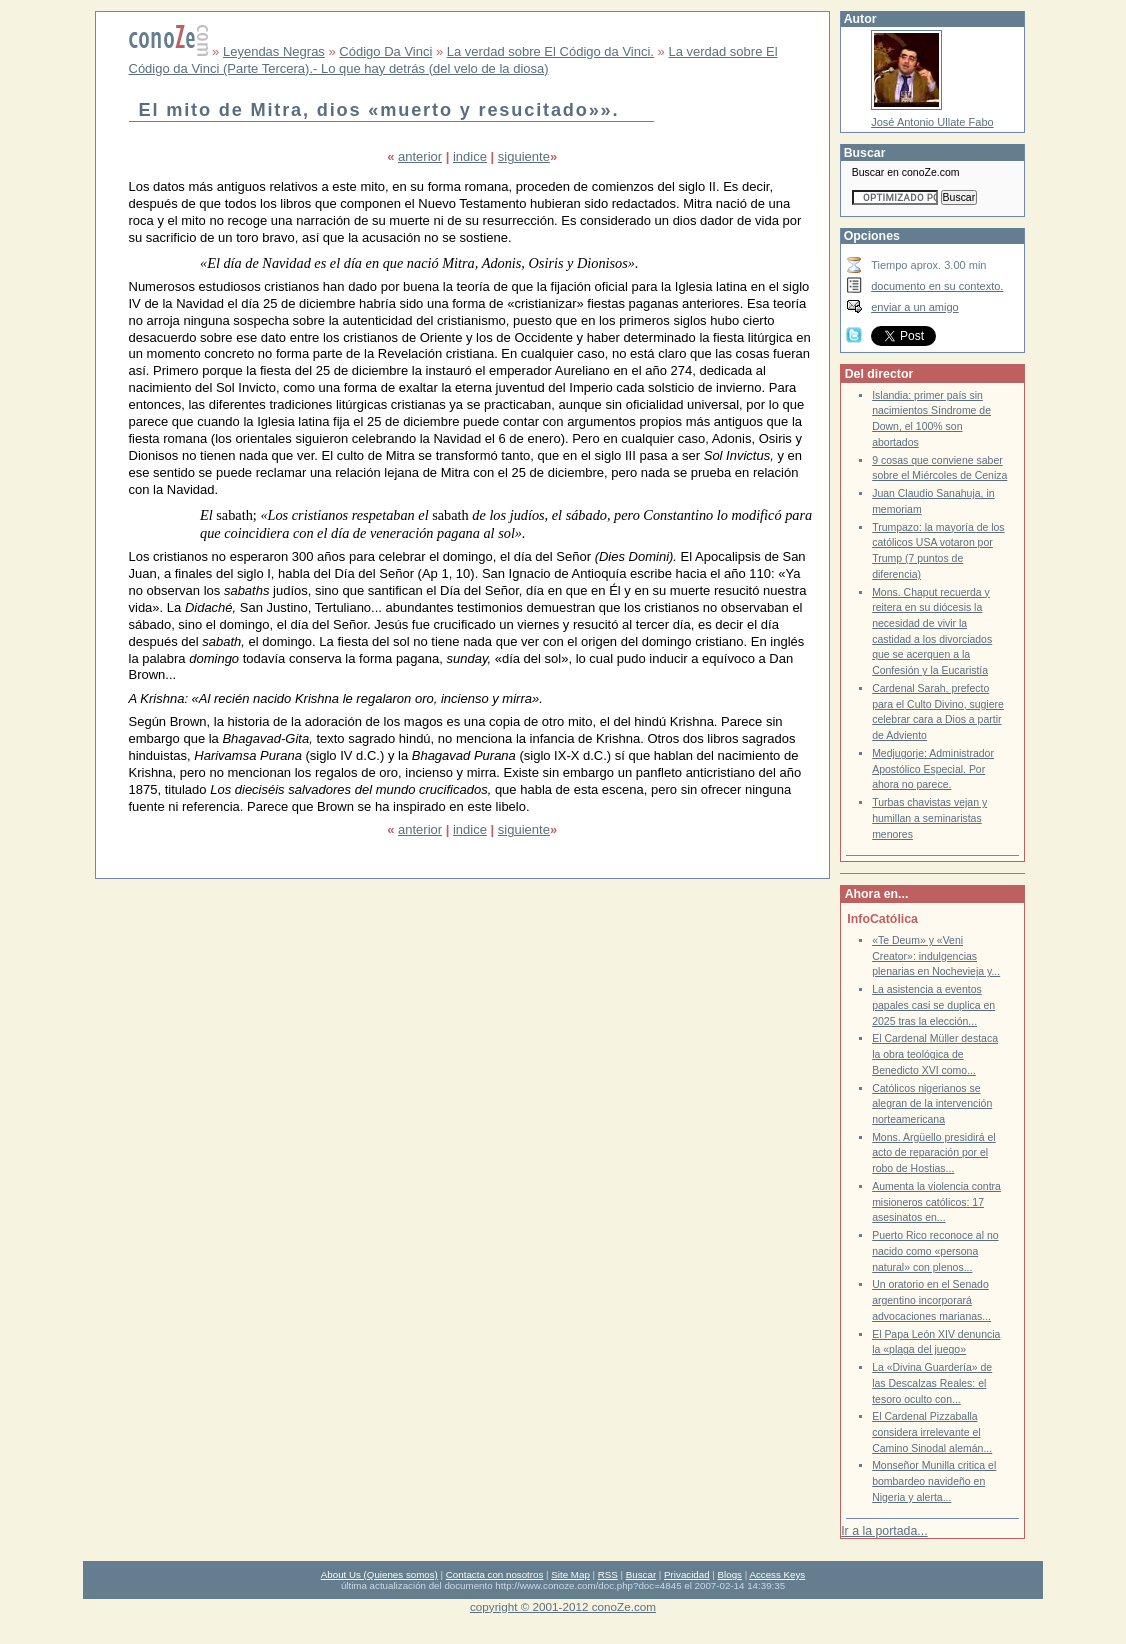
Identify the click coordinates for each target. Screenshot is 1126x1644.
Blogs (730, 1574)
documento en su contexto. (937, 286)
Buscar (641, 1574)
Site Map (570, 1574)
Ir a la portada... (884, 1531)
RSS (608, 1574)
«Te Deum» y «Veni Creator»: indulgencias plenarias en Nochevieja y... (936, 956)
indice (470, 156)
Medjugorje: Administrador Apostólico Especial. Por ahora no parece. (933, 769)
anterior (420, 156)
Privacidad (687, 1574)
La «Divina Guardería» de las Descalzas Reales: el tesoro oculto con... (932, 1383)
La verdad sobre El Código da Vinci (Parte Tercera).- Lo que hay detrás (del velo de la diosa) (453, 60)
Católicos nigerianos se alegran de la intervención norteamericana (932, 1104)
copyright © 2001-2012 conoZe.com (563, 1606)
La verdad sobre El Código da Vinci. (550, 51)
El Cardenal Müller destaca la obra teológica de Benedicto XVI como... (935, 1054)
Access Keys (777, 1574)
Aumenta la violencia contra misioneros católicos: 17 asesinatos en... (936, 1202)
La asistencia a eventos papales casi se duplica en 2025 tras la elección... (933, 1005)
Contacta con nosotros (495, 1574)
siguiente (524, 156)
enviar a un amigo (915, 307)
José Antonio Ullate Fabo (932, 122)
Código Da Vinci (385, 51)
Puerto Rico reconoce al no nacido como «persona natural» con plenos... (935, 1251)
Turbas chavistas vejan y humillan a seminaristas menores (929, 818)
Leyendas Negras (274, 51)
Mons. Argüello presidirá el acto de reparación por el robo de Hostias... (934, 1153)
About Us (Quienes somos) (379, 1574)
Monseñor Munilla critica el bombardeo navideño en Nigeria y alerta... (934, 1481)
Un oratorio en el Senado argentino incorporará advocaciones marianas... (931, 1300)
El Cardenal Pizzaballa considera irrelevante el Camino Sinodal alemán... (932, 1432)
